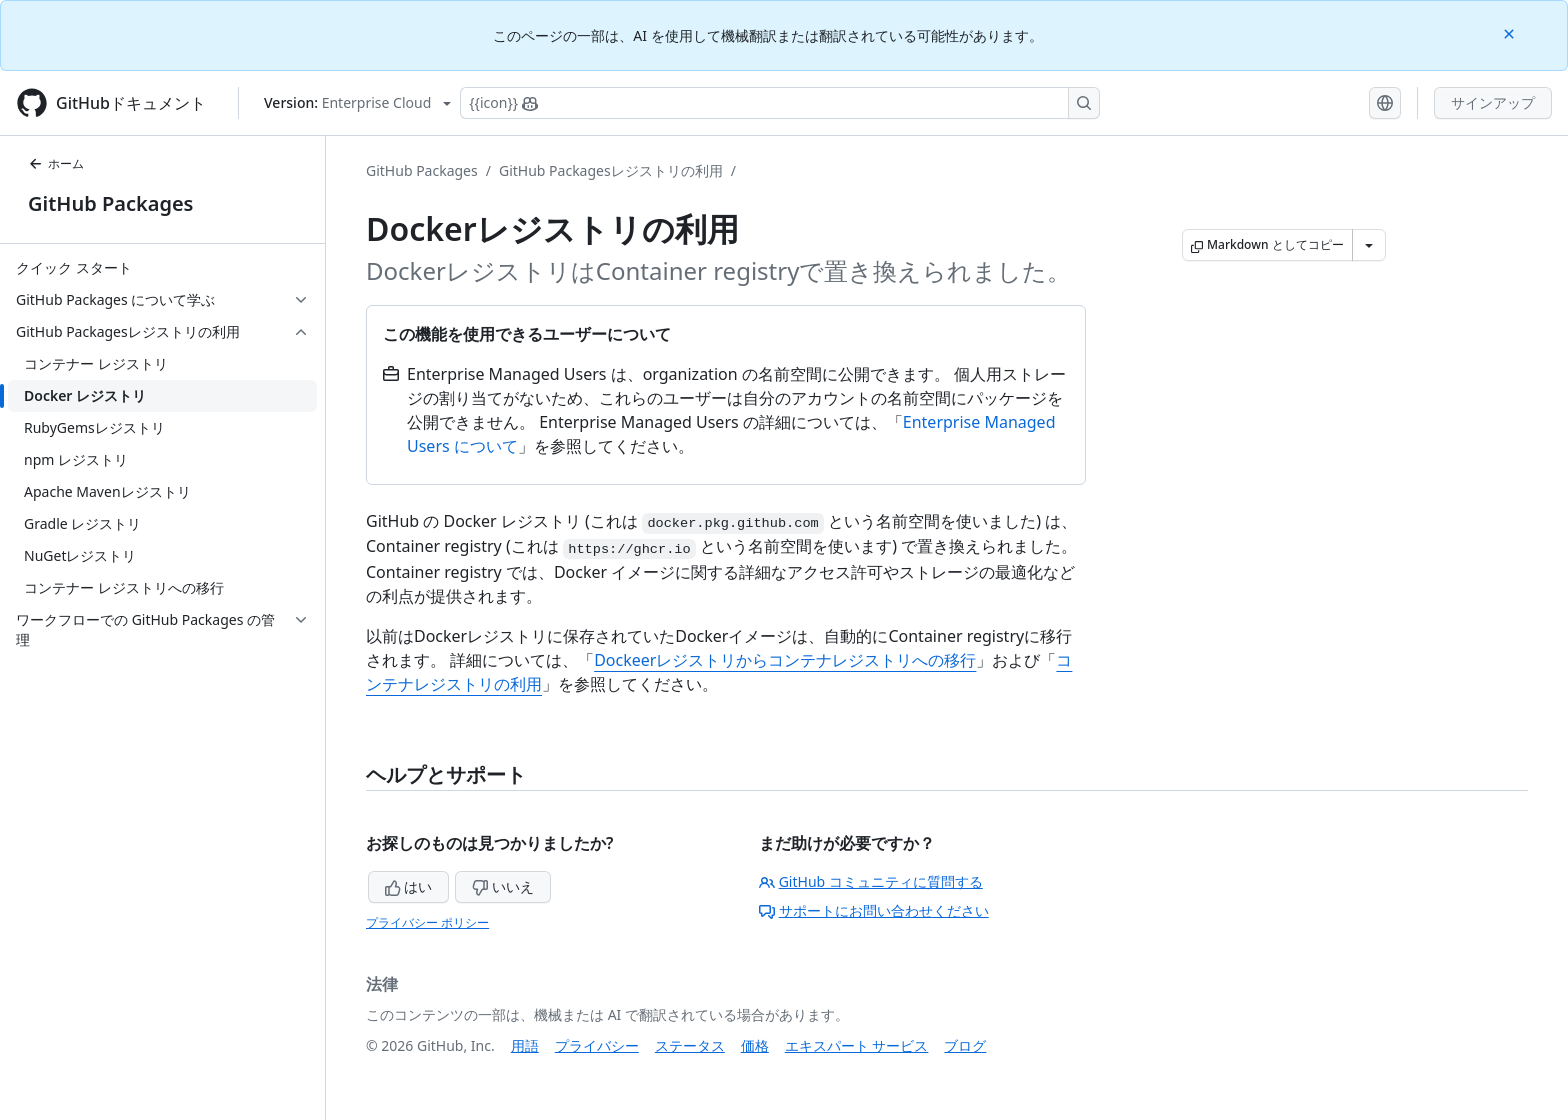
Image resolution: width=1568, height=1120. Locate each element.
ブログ (965, 1045)
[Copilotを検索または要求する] (780, 103)
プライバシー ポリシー (427, 922)
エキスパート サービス (857, 1045)
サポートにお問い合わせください (874, 910)
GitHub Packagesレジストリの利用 (611, 170)
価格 (755, 1045)
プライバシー (597, 1045)
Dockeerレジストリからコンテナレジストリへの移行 (785, 660)
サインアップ (1493, 102)
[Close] (1511, 32)
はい (409, 886)
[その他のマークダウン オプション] (1369, 245)
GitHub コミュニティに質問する (871, 881)
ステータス (690, 1045)
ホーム (56, 163)
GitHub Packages (110, 203)
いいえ (503, 886)
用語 (525, 1045)
